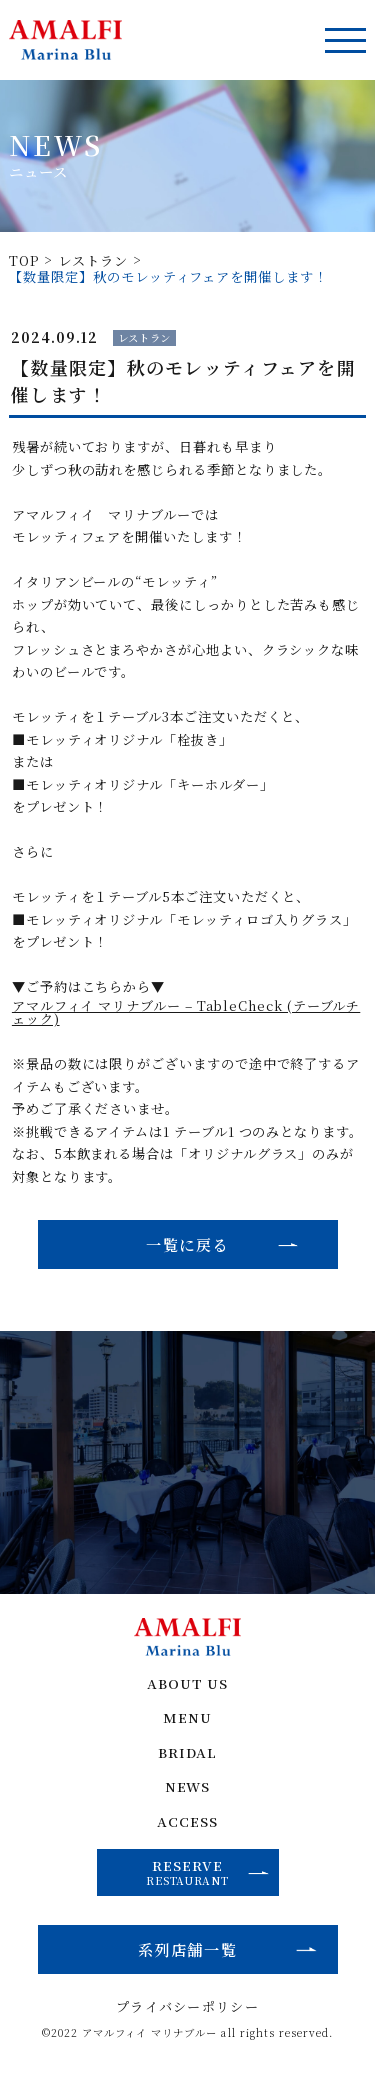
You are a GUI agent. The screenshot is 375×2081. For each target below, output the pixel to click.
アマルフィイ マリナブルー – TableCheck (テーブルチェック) (186, 1012)
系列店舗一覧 (187, 1953)
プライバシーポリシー (187, 2011)
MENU (188, 1721)
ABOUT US (188, 1686)
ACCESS (187, 1825)
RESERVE (208, 1875)
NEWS (187, 1790)
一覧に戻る (187, 1244)
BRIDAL (187, 1755)
